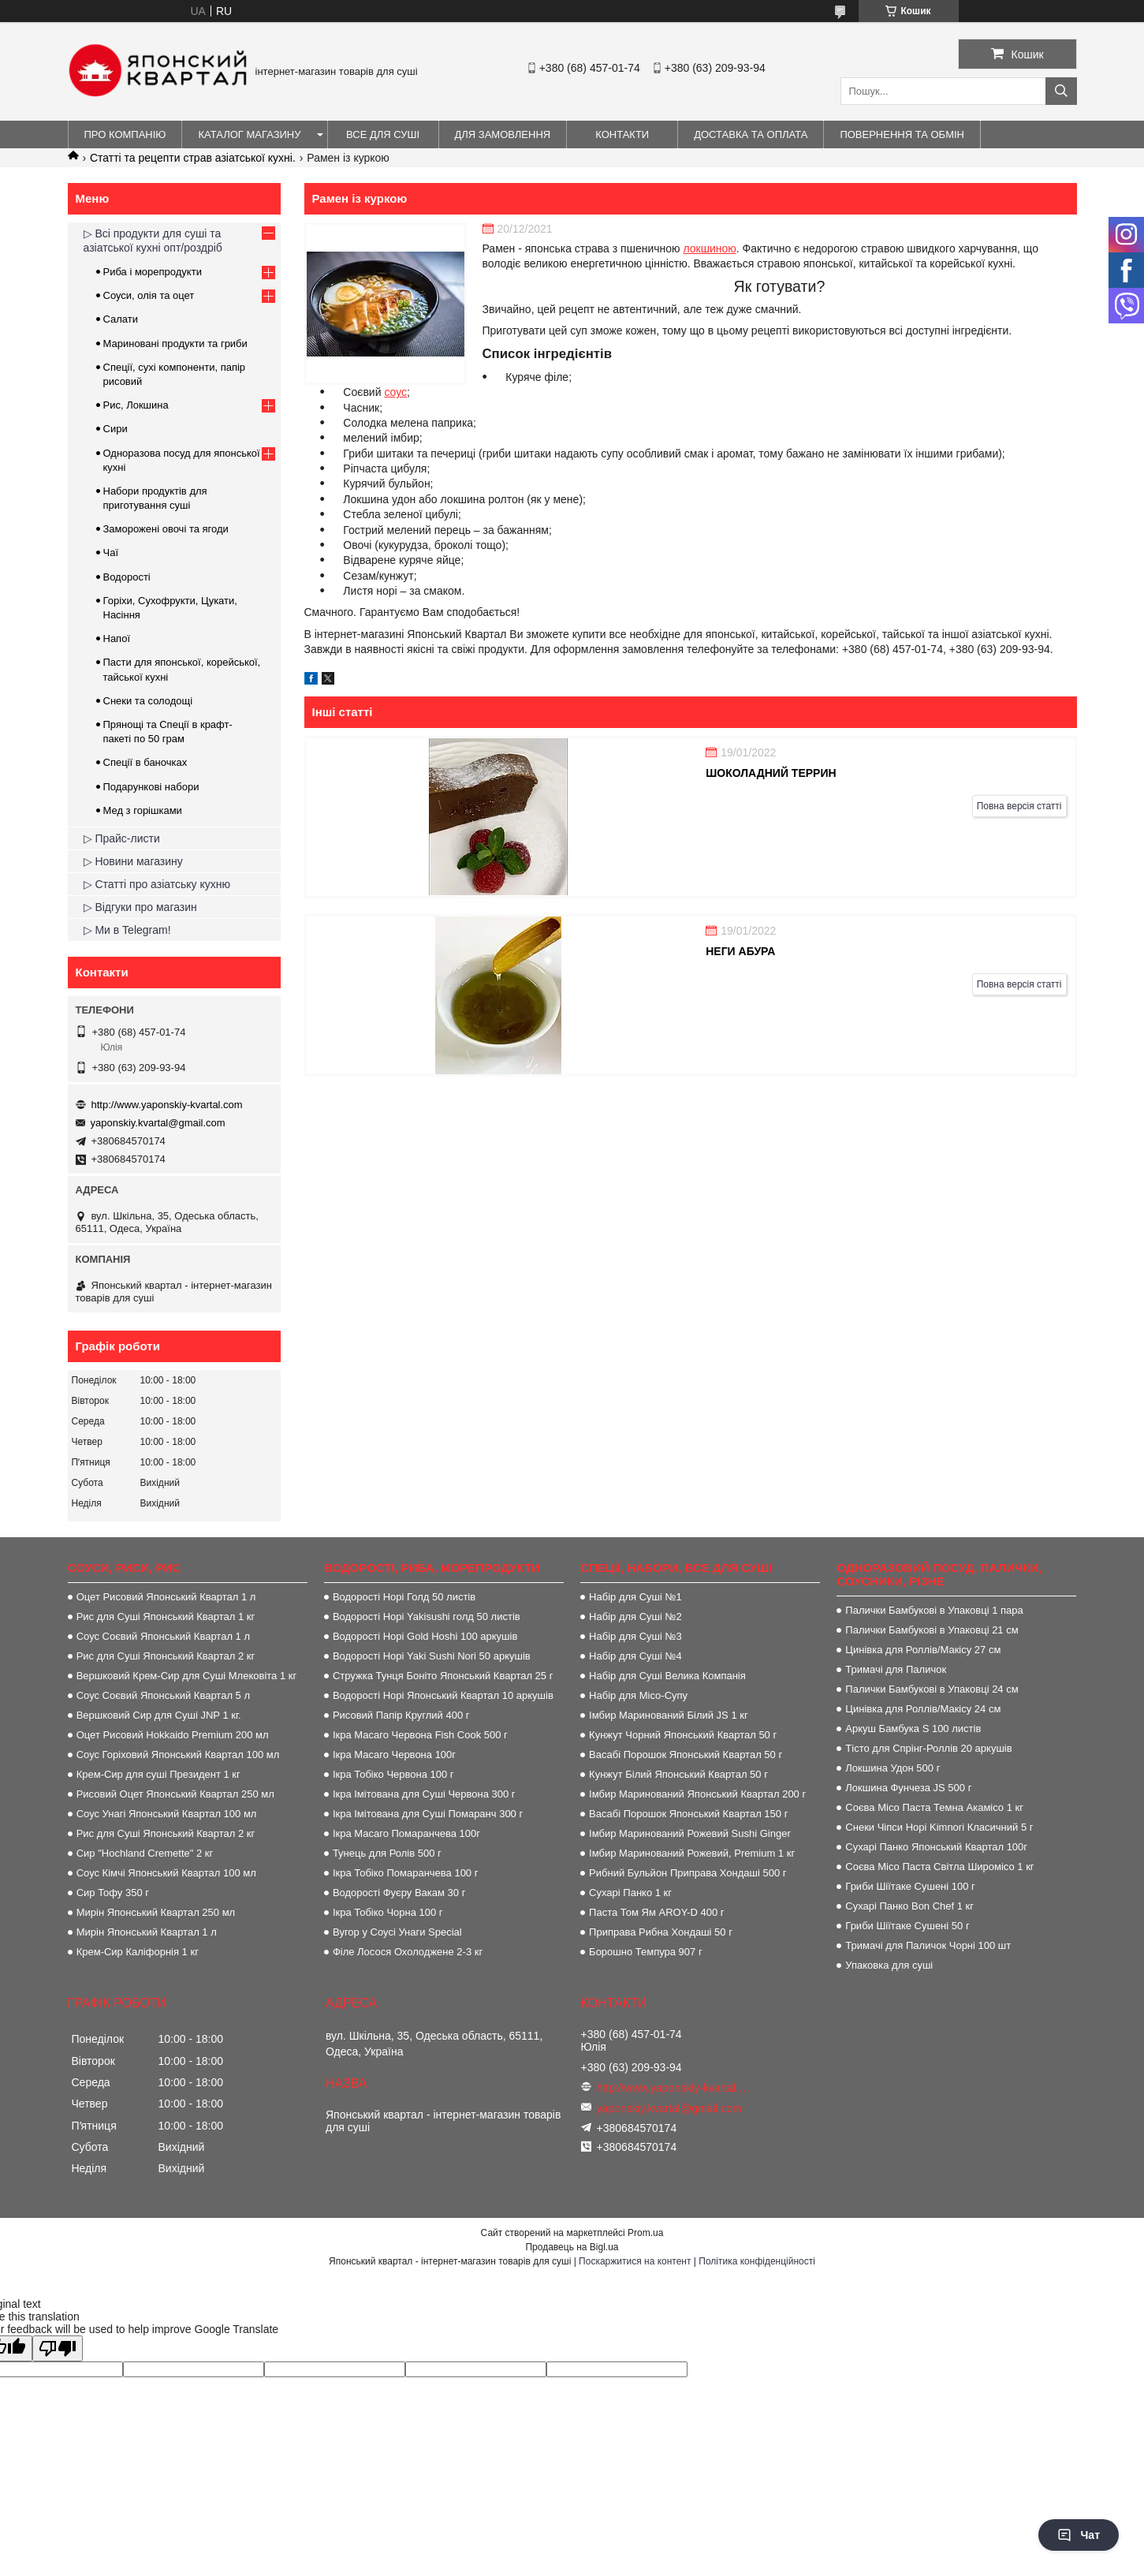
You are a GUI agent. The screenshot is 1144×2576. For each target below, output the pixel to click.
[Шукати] (1061, 91)
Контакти (622, 134)
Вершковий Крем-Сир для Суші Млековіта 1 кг (186, 1676)
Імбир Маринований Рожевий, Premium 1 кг (692, 1853)
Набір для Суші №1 (635, 1597)
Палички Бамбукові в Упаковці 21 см (931, 1630)
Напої (117, 638)
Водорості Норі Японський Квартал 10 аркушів (443, 1695)
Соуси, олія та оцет (149, 295)
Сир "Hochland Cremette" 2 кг (145, 1853)
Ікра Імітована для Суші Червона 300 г (424, 1794)
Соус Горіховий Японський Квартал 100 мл (178, 1754)
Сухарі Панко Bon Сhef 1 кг (909, 1906)
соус (395, 392)
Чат (1078, 2535)
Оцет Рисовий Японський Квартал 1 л (166, 1597)
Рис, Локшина (136, 405)
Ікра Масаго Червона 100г (394, 1754)
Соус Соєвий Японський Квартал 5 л (163, 1695)
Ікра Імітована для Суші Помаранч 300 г (428, 1814)
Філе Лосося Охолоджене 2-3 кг (408, 1952)
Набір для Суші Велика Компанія (667, 1676)
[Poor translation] (57, 2348)
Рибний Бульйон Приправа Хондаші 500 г (687, 1873)
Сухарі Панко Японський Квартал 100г (936, 1847)
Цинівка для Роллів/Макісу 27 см (923, 1650)
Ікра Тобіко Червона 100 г (393, 1774)
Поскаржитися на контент (635, 2261)
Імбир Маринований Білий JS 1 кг (668, 1715)
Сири (115, 429)
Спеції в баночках (145, 762)
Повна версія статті (1019, 806)
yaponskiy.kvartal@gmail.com (158, 1123)
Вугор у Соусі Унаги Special (397, 1932)
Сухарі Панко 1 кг (630, 1892)
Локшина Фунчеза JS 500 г (908, 1788)
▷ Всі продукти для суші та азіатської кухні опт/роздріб (153, 240)
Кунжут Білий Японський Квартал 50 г (678, 1774)
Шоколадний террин (771, 773)
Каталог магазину (249, 134)
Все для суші (382, 134)
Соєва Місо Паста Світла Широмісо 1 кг (939, 1866)
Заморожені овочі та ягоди (166, 529)
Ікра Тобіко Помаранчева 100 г (406, 1873)
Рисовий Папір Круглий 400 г (401, 1715)
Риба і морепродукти (152, 272)
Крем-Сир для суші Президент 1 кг (158, 1774)
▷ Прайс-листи (122, 838)
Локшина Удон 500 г (892, 1768)
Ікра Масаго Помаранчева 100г (406, 1833)
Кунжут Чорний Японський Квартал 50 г (683, 1735)
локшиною (709, 248)
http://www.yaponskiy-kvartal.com (167, 1105)
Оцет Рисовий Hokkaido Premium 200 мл (172, 1735)
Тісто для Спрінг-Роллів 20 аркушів (928, 1748)
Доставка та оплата (750, 134)
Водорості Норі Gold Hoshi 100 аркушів (425, 1636)
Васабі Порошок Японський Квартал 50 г (685, 1754)
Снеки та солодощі (148, 701)
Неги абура (740, 951)
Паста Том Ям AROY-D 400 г (656, 1912)
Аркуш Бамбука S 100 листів (913, 1728)
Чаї (111, 552)
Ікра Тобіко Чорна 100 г (388, 1912)
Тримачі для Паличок (895, 1669)
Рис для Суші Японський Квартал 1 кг (165, 1616)
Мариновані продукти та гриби (175, 343)
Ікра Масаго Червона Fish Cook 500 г (420, 1735)
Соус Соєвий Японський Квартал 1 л (163, 1636)
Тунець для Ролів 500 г (387, 1853)
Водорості (127, 577)
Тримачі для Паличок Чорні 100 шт (928, 1945)
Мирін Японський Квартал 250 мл (156, 1912)
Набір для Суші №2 (635, 1616)
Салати (121, 319)
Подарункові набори (151, 787)
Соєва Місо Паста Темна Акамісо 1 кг (934, 1807)
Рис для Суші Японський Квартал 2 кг (165, 1656)
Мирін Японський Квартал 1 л (146, 1932)
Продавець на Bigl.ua (571, 2247)
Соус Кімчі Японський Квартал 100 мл (166, 1873)
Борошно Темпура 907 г (645, 1952)
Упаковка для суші (889, 1965)
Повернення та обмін (902, 134)
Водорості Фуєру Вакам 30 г (399, 1892)
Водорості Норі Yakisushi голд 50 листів (426, 1616)
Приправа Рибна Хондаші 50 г (660, 1932)
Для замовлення (503, 134)
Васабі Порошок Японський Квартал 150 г (688, 1814)
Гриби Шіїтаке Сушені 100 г (910, 1886)
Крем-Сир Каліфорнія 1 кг (137, 1952)
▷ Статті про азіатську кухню (157, 884)
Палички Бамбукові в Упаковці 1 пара (934, 1610)
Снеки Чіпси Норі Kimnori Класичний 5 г (939, 1827)
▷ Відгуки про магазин (140, 907)
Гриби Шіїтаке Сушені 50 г (907, 1926)
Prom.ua (645, 2232)
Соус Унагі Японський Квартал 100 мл (166, 1814)
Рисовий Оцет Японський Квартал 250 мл (175, 1794)
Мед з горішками (142, 810)
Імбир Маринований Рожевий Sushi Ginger (690, 1833)
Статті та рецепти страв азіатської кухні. (193, 157)
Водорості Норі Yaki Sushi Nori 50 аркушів (432, 1656)
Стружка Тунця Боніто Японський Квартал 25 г (443, 1676)
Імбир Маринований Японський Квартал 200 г (697, 1794)
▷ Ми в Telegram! (127, 930)
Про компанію (125, 134)
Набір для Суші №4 (635, 1656)
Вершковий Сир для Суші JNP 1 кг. (158, 1715)
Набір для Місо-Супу (638, 1695)
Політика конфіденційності (757, 2261)
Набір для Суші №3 (635, 1636)
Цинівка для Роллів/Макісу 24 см (923, 1709)
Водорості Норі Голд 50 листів (404, 1597)
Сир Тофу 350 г (112, 1892)
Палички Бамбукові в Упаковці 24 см (931, 1689)
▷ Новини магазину (133, 861)
